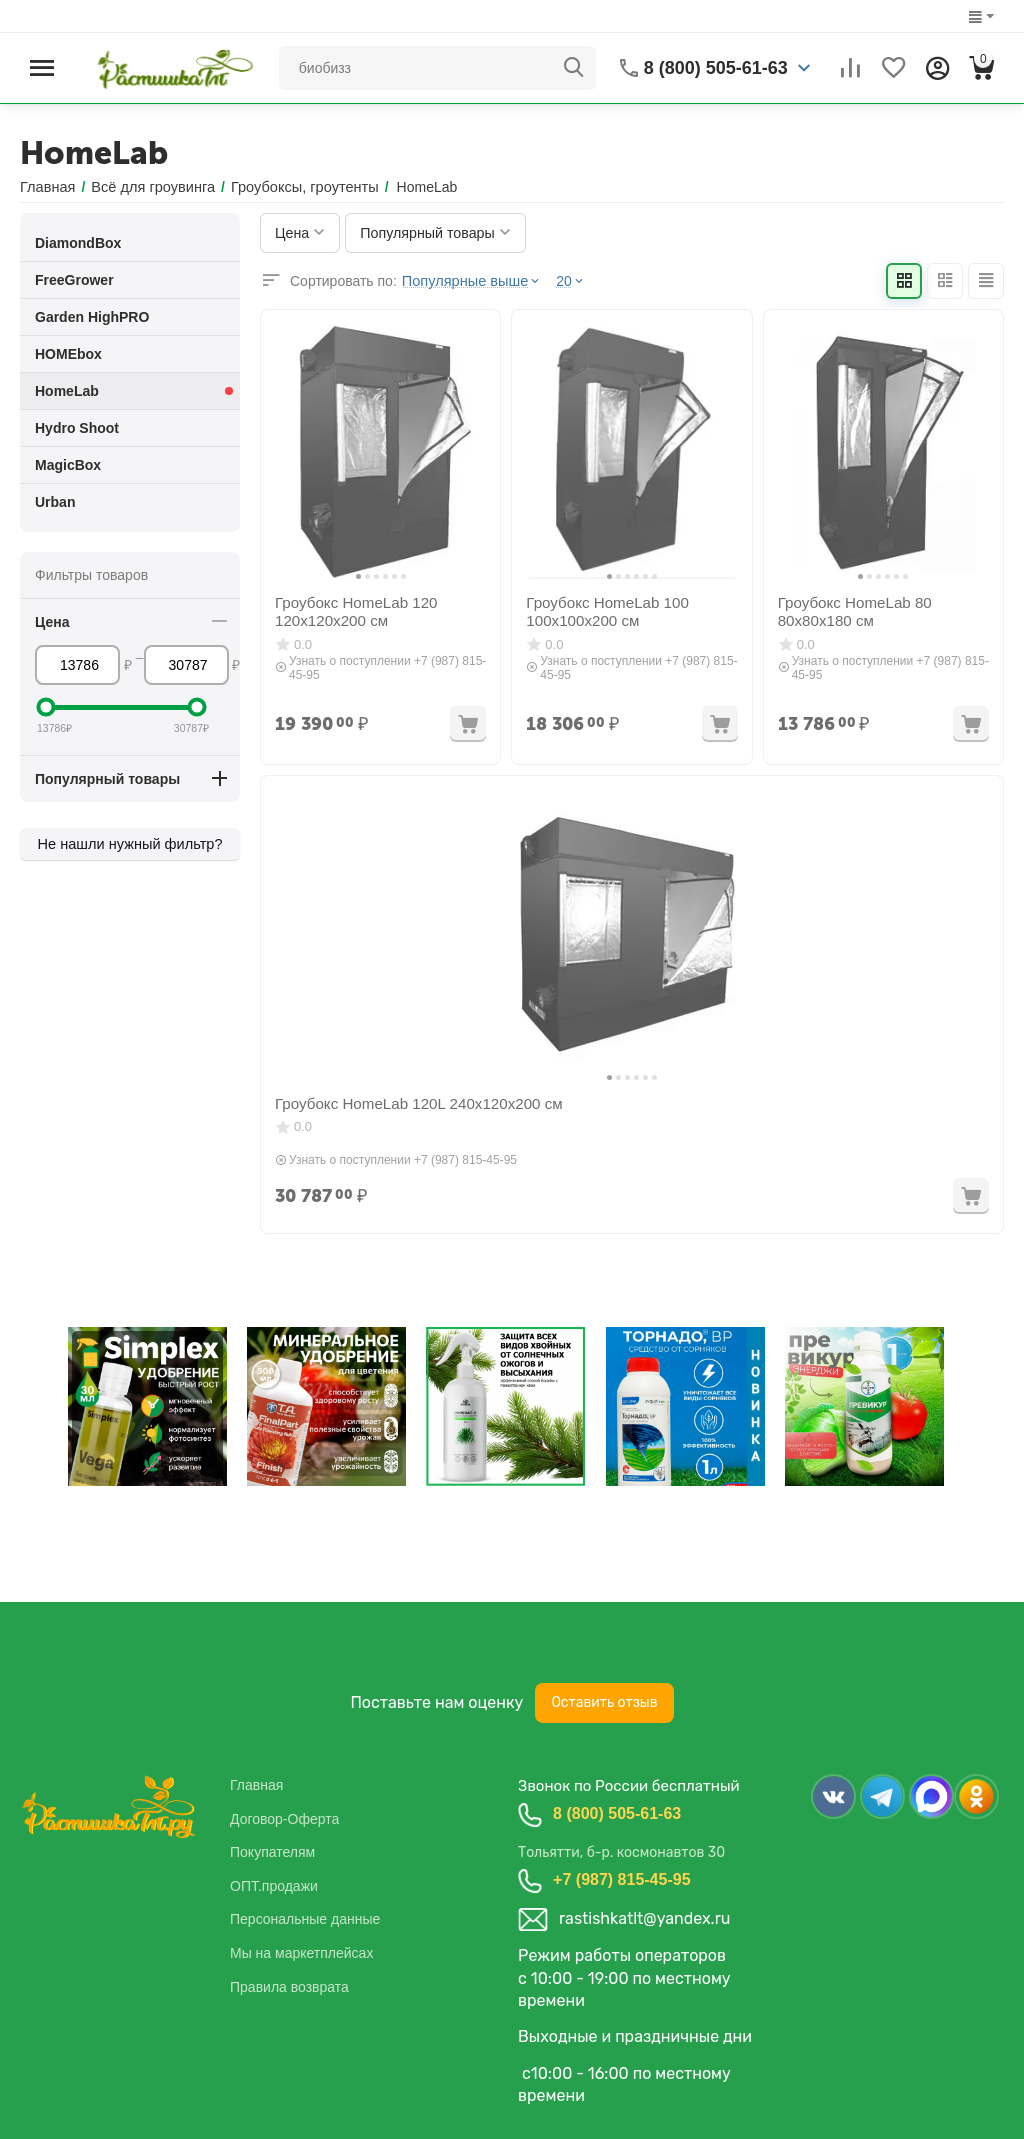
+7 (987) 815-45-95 (621, 1879)
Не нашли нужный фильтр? (130, 844)
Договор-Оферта (284, 1818)
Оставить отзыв (604, 1702)
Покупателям (272, 1852)
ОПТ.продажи (274, 1885)
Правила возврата (289, 1986)
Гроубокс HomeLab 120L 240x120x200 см (408, 1103)
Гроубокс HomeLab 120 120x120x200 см (350, 610)
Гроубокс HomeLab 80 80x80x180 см (849, 610)
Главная (256, 1785)
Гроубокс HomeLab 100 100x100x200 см (601, 610)
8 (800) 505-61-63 (617, 1813)
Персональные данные (305, 1919)
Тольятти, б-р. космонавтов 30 (621, 1852)
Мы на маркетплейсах (301, 1953)
